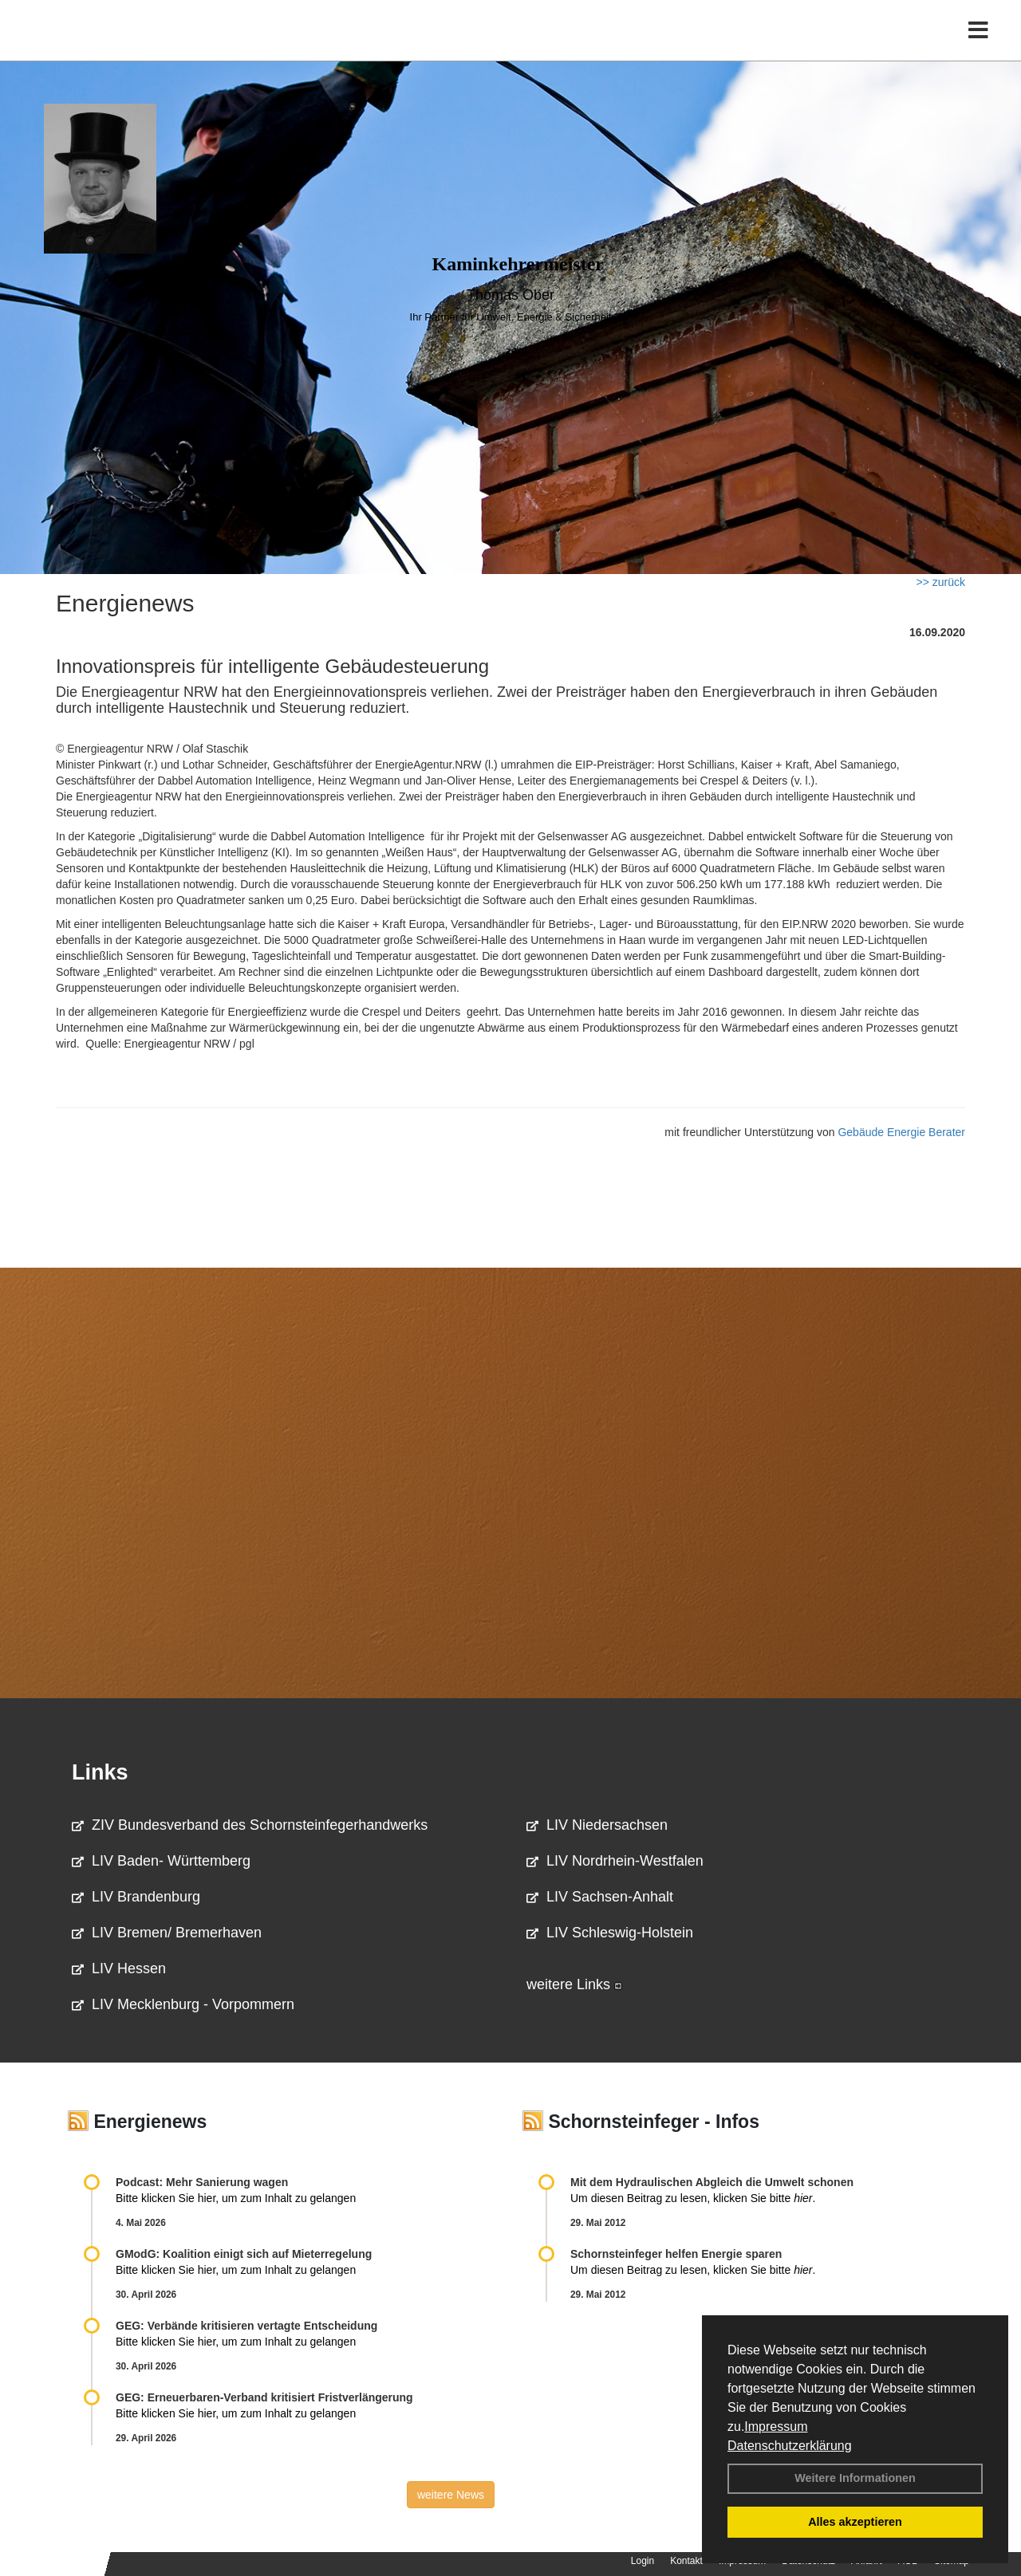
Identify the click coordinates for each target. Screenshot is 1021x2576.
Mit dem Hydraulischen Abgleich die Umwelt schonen (711, 2182)
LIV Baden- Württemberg (161, 1861)
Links (100, 1772)
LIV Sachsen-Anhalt (599, 1897)
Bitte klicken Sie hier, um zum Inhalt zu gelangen (236, 2198)
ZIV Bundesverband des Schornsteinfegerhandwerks (250, 1825)
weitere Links (574, 1984)
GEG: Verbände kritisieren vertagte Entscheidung (246, 2325)
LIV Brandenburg (136, 1897)
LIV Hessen (119, 1968)
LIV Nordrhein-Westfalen (615, 1861)
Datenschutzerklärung (789, 2445)
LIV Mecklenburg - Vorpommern (183, 2004)
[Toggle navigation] (978, 45)
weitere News (450, 2494)
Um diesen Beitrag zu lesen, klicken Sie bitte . (692, 2198)
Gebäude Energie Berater (901, 1132)
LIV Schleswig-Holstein (609, 1933)
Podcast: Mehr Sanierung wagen (202, 2182)
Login (642, 2560)
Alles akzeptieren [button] (855, 2521)
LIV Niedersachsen (597, 1825)
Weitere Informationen (855, 2478)
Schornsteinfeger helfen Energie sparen (676, 2254)
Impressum (775, 2426)
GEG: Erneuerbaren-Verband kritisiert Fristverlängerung (266, 2397)
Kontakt (686, 2560)
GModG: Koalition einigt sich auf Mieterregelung (244, 2254)
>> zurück (941, 582)
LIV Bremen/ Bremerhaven (167, 1933)
